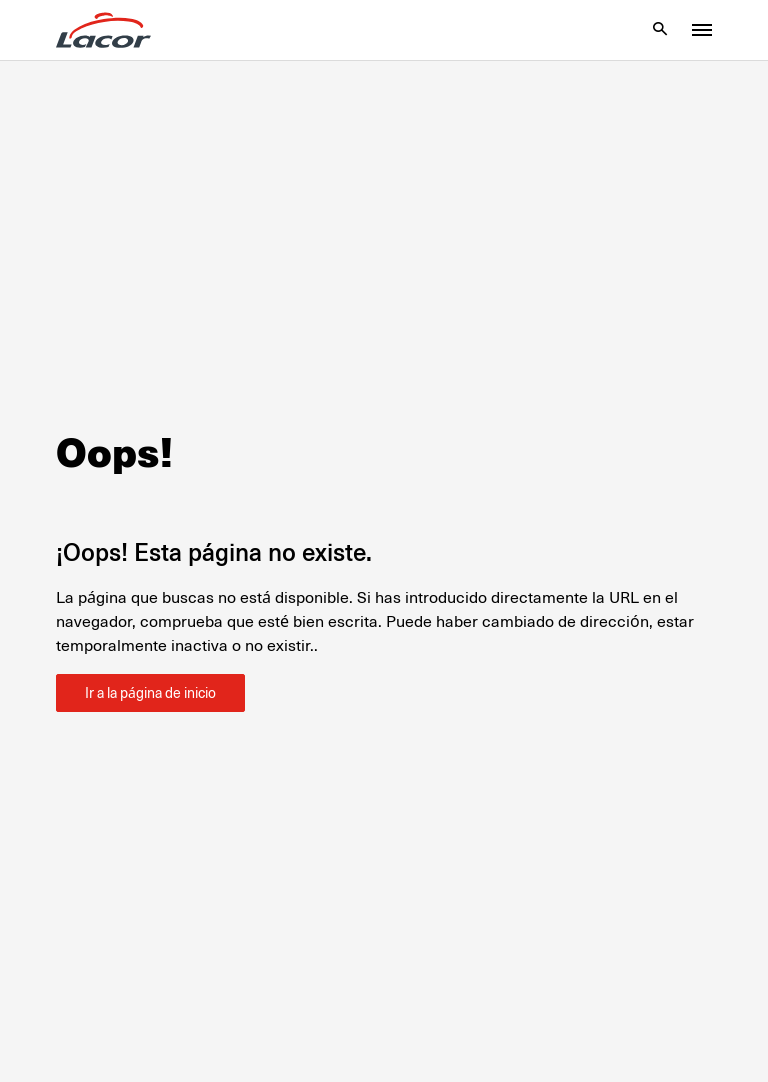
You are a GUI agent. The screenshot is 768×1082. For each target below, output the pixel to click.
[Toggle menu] (702, 30)
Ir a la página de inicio (150, 693)
